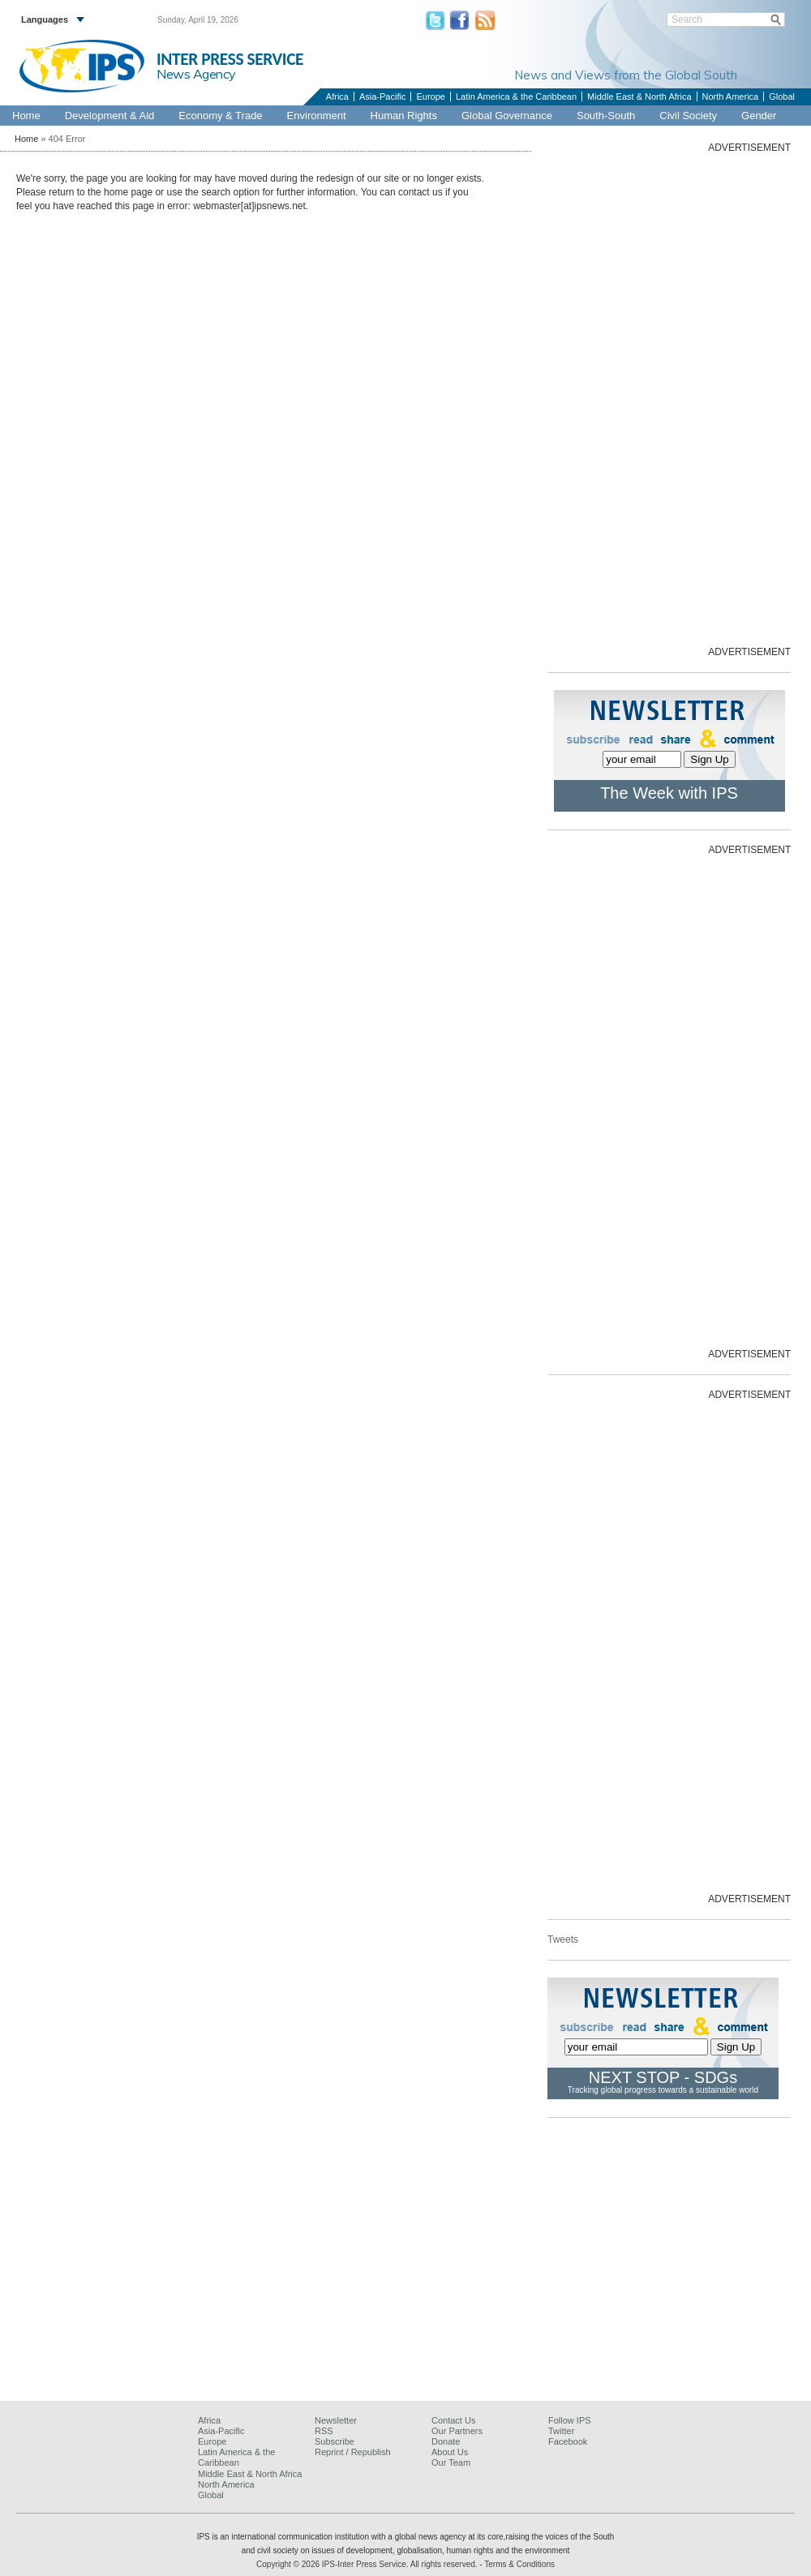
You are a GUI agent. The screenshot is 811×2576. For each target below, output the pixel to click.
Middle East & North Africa (639, 96)
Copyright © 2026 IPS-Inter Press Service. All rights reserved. (367, 2564)
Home (26, 115)
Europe (430, 96)
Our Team (450, 2462)
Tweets (562, 1939)
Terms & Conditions (519, 2564)
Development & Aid (110, 115)
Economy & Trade (220, 115)
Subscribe (334, 2441)
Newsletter (336, 2420)
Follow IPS (569, 2420)
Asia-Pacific (382, 96)
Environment (316, 115)
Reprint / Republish (353, 2452)
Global (782, 96)
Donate (445, 2441)
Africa (337, 96)
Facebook (567, 2441)
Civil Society (688, 115)
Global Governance (506, 115)
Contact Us (453, 2420)
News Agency (196, 73)
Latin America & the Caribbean (516, 96)
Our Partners (457, 2431)
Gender (758, 115)
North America (730, 96)
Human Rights (404, 115)
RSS (324, 2431)
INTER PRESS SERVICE (230, 59)
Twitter (561, 2431)
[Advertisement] (709, 398)
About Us (449, 2452)
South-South (606, 115)
